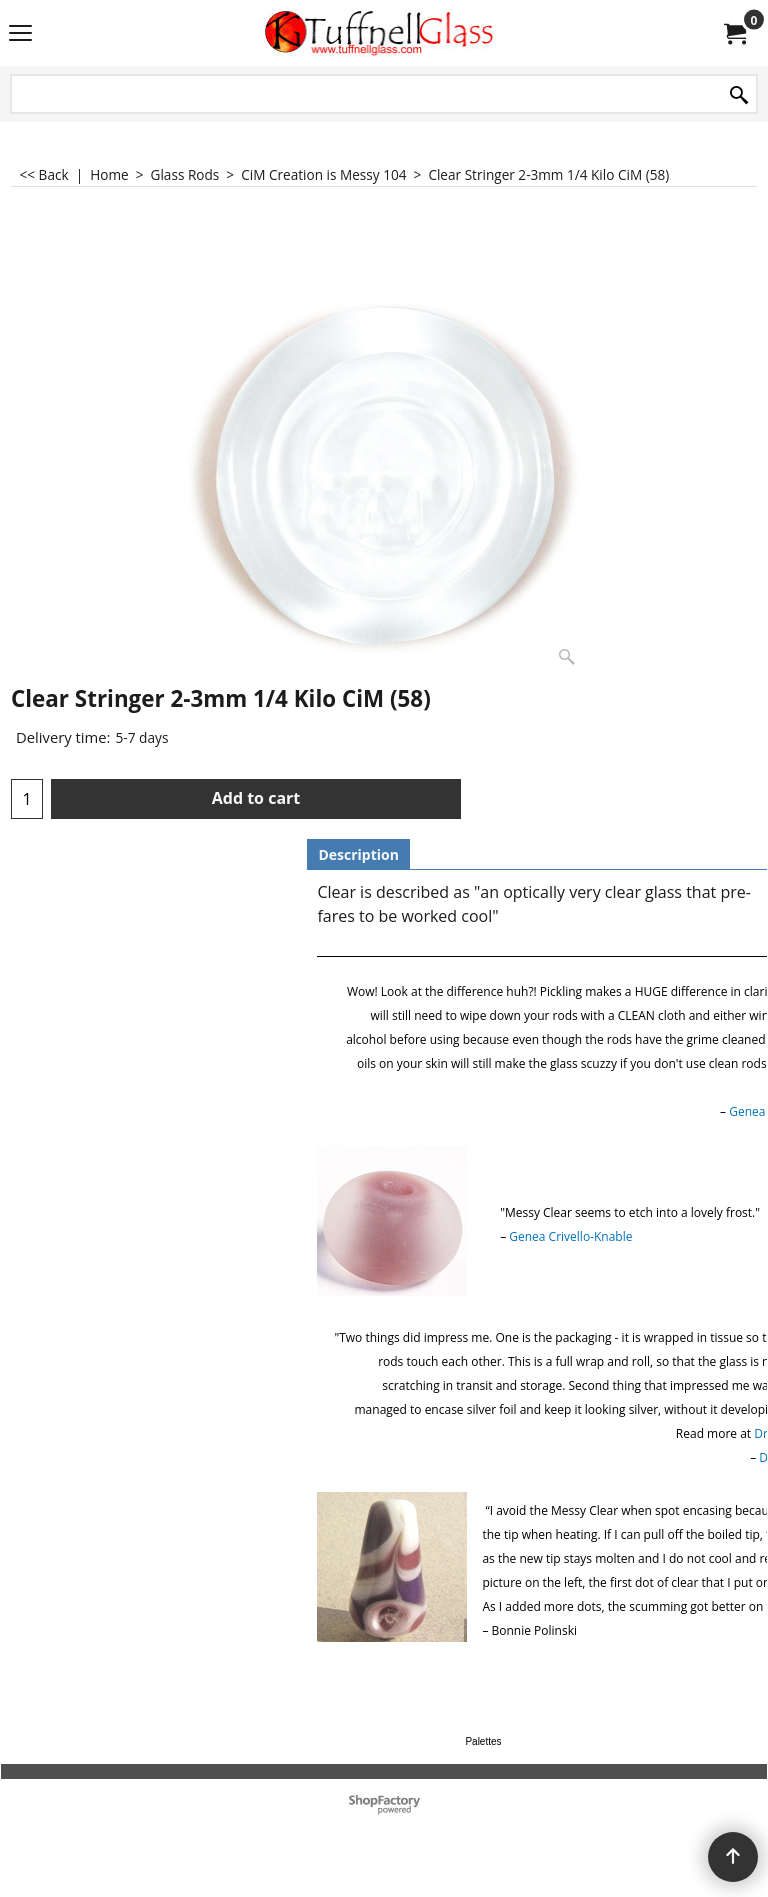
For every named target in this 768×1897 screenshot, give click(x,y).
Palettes (483, 1741)
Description (358, 854)
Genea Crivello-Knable (570, 1236)
